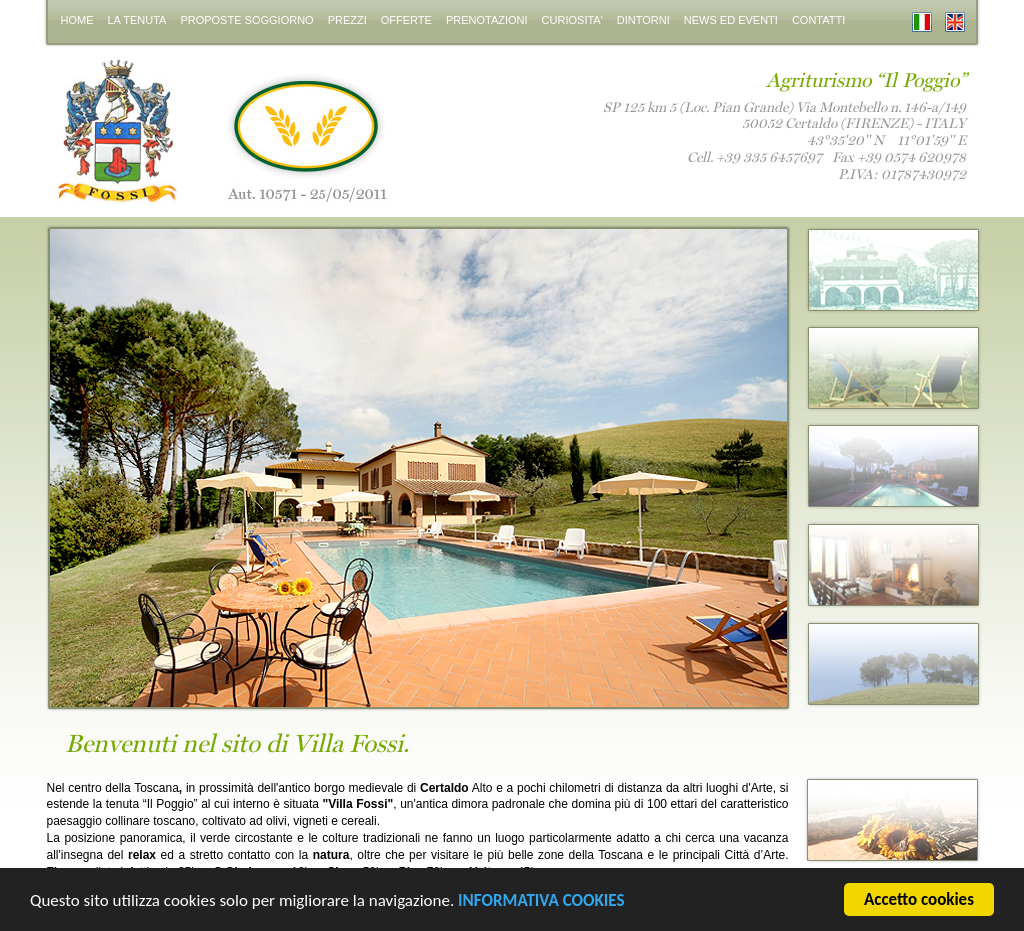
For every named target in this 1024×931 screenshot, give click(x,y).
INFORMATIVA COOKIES (541, 903)
